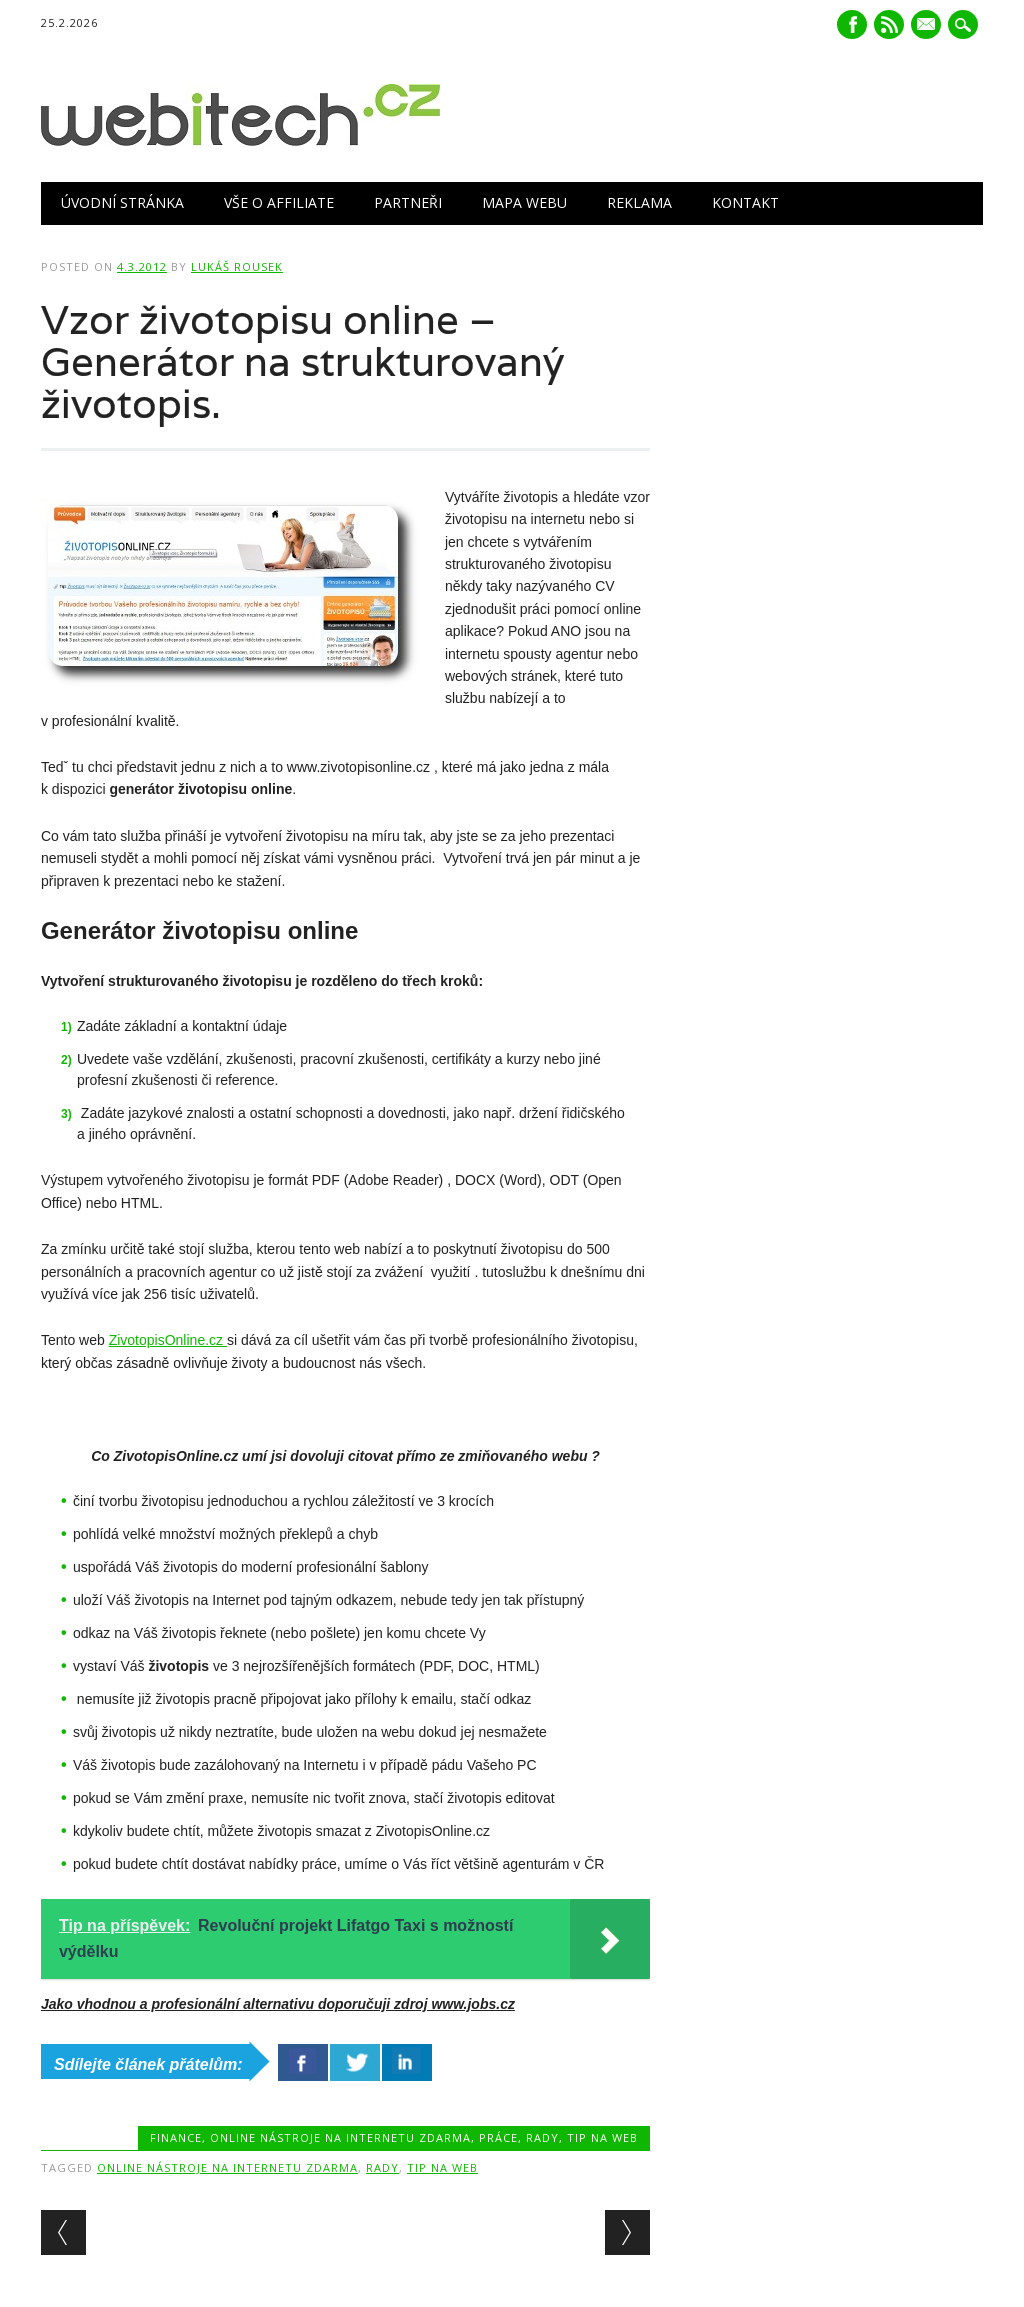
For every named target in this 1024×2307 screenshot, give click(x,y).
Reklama (639, 202)
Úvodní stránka (122, 202)
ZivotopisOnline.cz (168, 1340)
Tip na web (602, 2137)
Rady (542, 2137)
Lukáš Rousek (237, 266)
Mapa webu (524, 202)
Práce (498, 2137)
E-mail (928, 26)
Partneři (408, 202)
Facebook (852, 24)
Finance (176, 2137)
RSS (889, 24)
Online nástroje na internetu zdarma (340, 2137)
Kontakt (745, 202)
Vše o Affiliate (279, 202)
